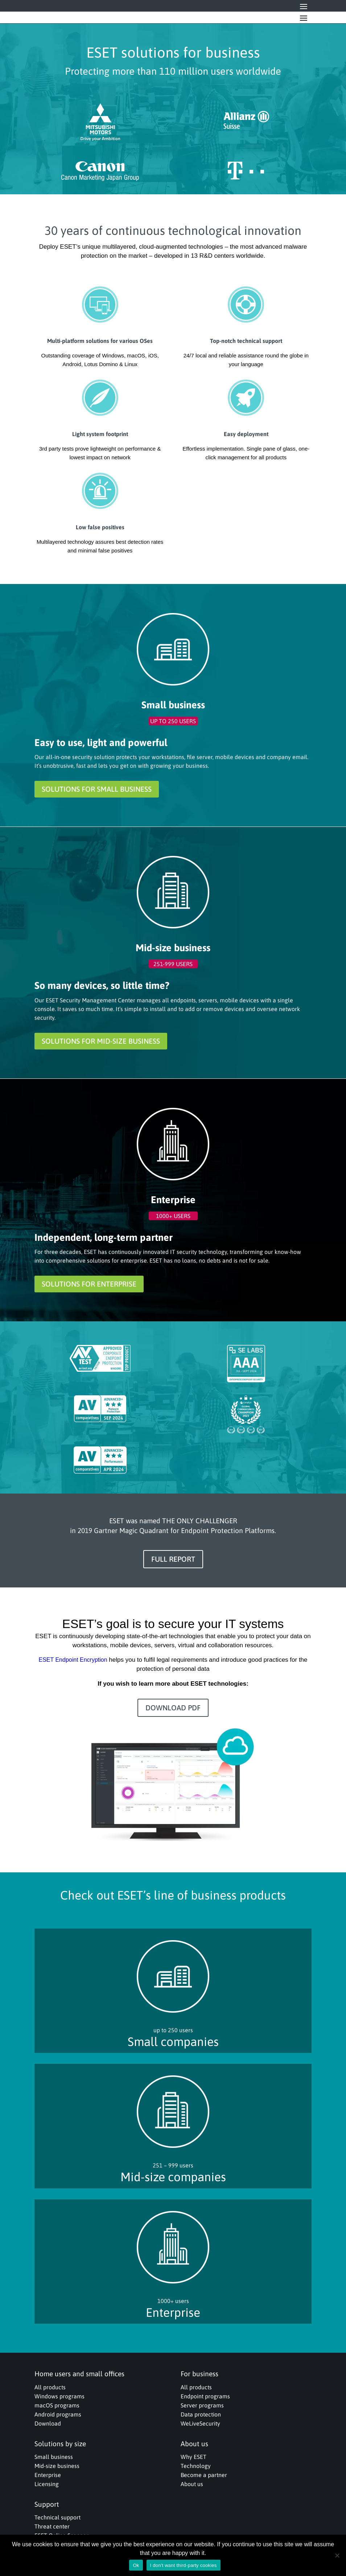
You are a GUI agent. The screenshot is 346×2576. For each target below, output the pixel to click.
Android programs (57, 2414)
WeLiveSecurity (200, 2423)
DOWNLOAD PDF (173, 1707)
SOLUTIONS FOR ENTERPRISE (89, 1284)
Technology (196, 2466)
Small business (53, 2456)
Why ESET (193, 2456)
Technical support (57, 2517)
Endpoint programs (205, 2396)
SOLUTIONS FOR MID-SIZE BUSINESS (101, 1041)
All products (50, 2387)
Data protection (201, 2414)
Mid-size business (56, 2466)
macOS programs (56, 2405)
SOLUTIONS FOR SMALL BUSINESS (97, 789)
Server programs (202, 2405)
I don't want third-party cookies (183, 2565)
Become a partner (204, 2475)
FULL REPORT (173, 1559)
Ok (136, 2565)
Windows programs (59, 2396)
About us (192, 2484)
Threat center (52, 2526)
